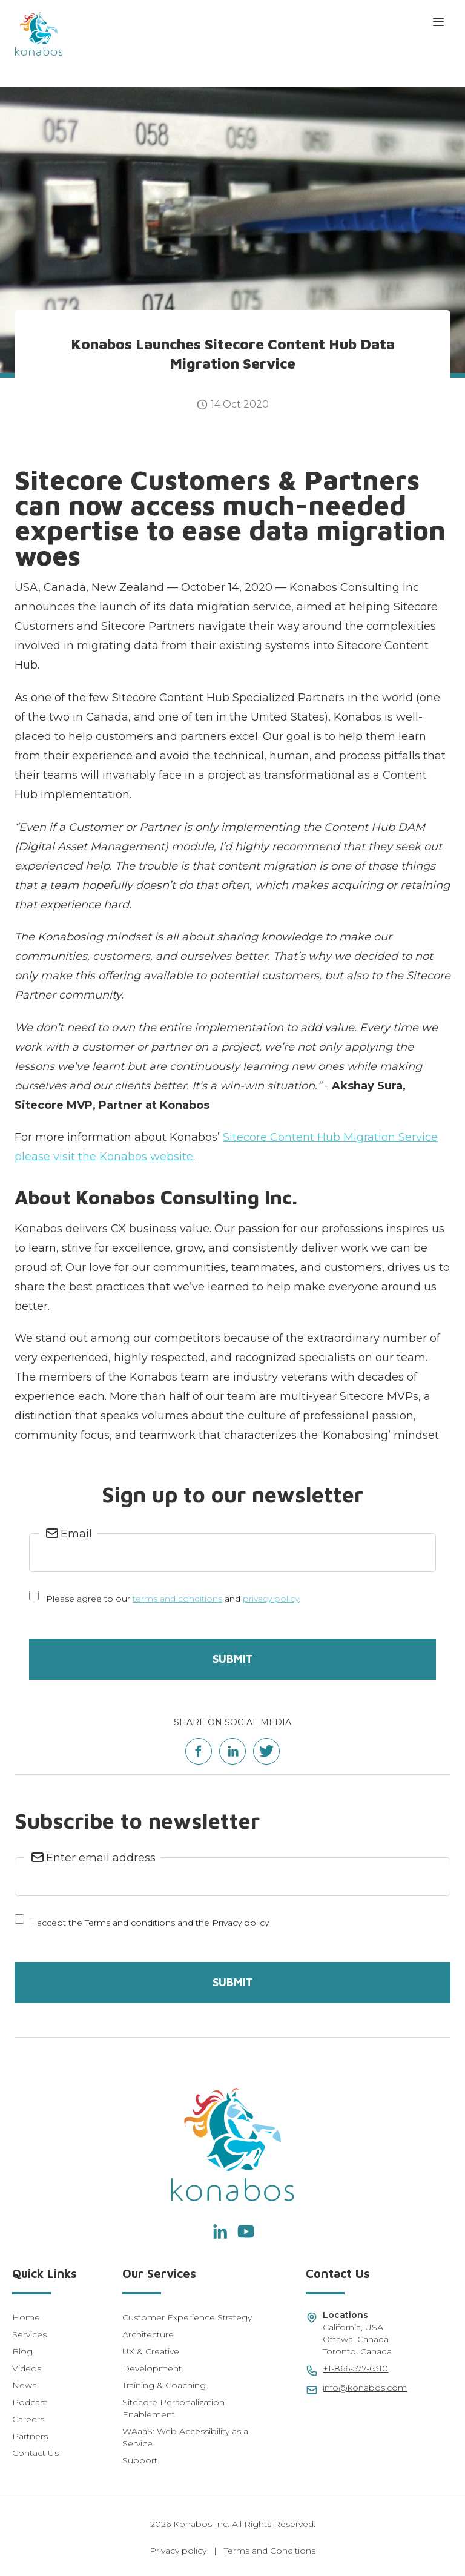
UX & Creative (150, 2351)
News (24, 2385)
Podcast (29, 2402)
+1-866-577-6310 (355, 2368)
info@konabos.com (365, 2387)
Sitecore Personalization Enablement (173, 2408)
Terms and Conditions (269, 2550)
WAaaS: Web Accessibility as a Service (185, 2437)
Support (139, 2460)
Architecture (148, 2334)
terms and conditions (177, 1598)
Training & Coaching (164, 2385)
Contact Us (35, 2453)
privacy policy (271, 1598)
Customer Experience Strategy (187, 2317)
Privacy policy (178, 2550)
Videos (26, 2368)
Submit (233, 1659)
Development (152, 2368)
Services (29, 2334)
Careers (28, 2419)
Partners (30, 2436)
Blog (22, 2351)
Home (26, 2317)
